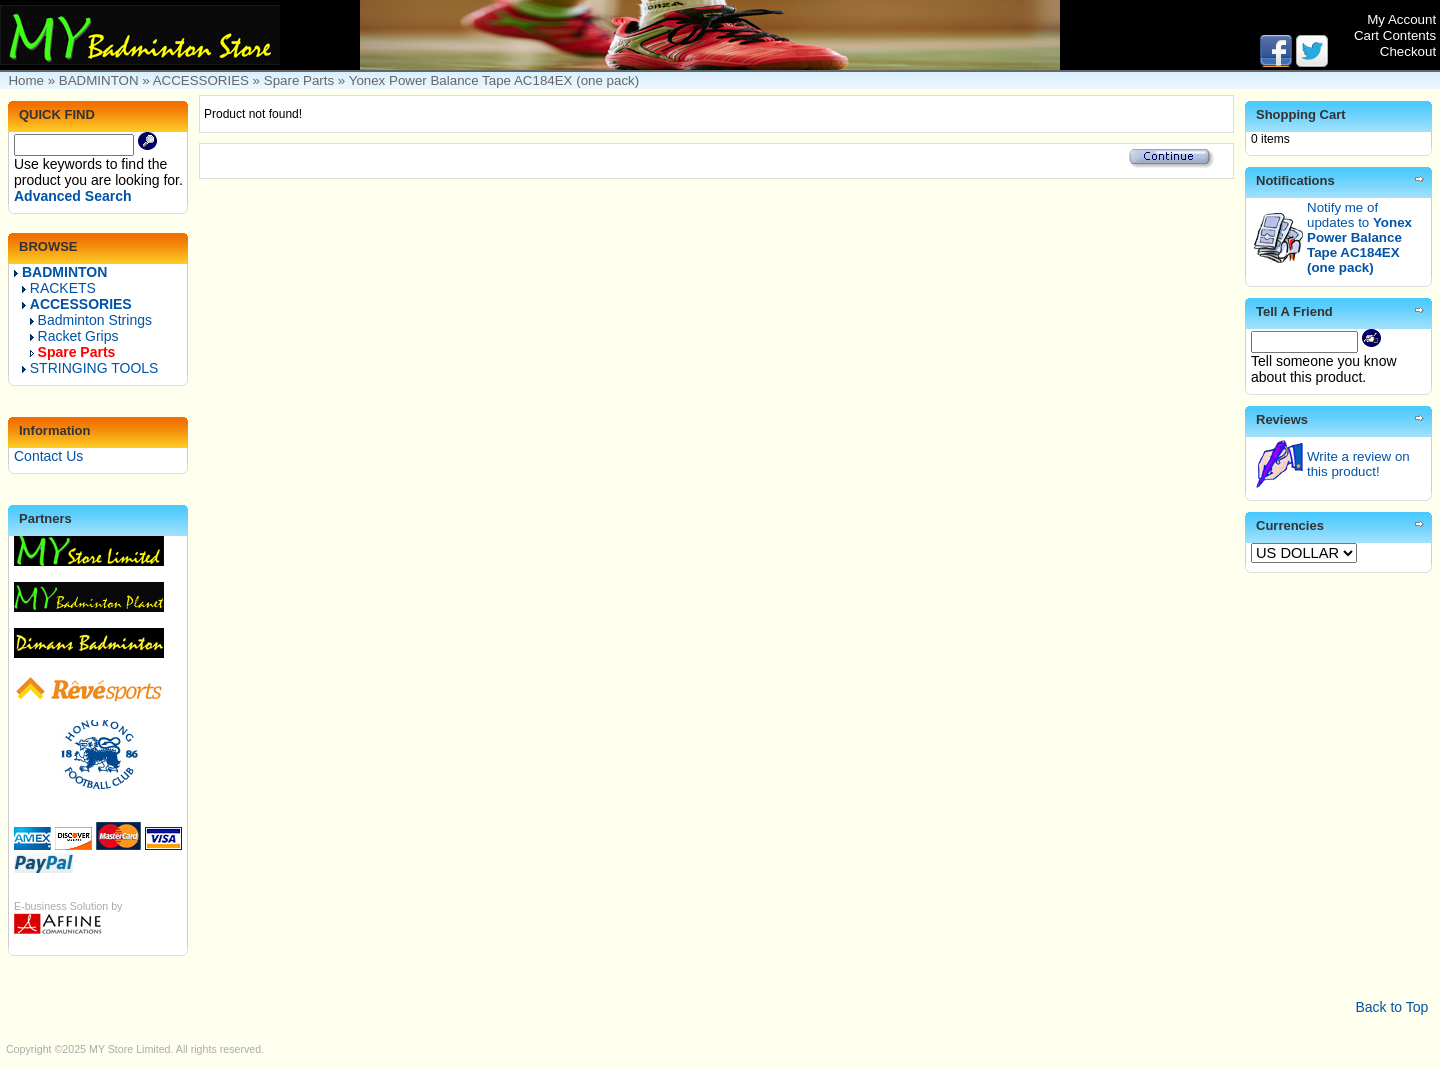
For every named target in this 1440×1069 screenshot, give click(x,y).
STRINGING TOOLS (90, 368)
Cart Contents (1395, 35)
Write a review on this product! (1358, 464)
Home (26, 80)
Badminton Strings (91, 320)
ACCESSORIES (201, 80)
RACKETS (59, 288)
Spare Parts (299, 80)
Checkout (1408, 51)
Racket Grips (74, 336)
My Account (1401, 19)
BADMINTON (99, 80)
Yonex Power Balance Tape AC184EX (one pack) (494, 80)
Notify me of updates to (1359, 237)
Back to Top (1391, 1007)
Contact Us (48, 456)
